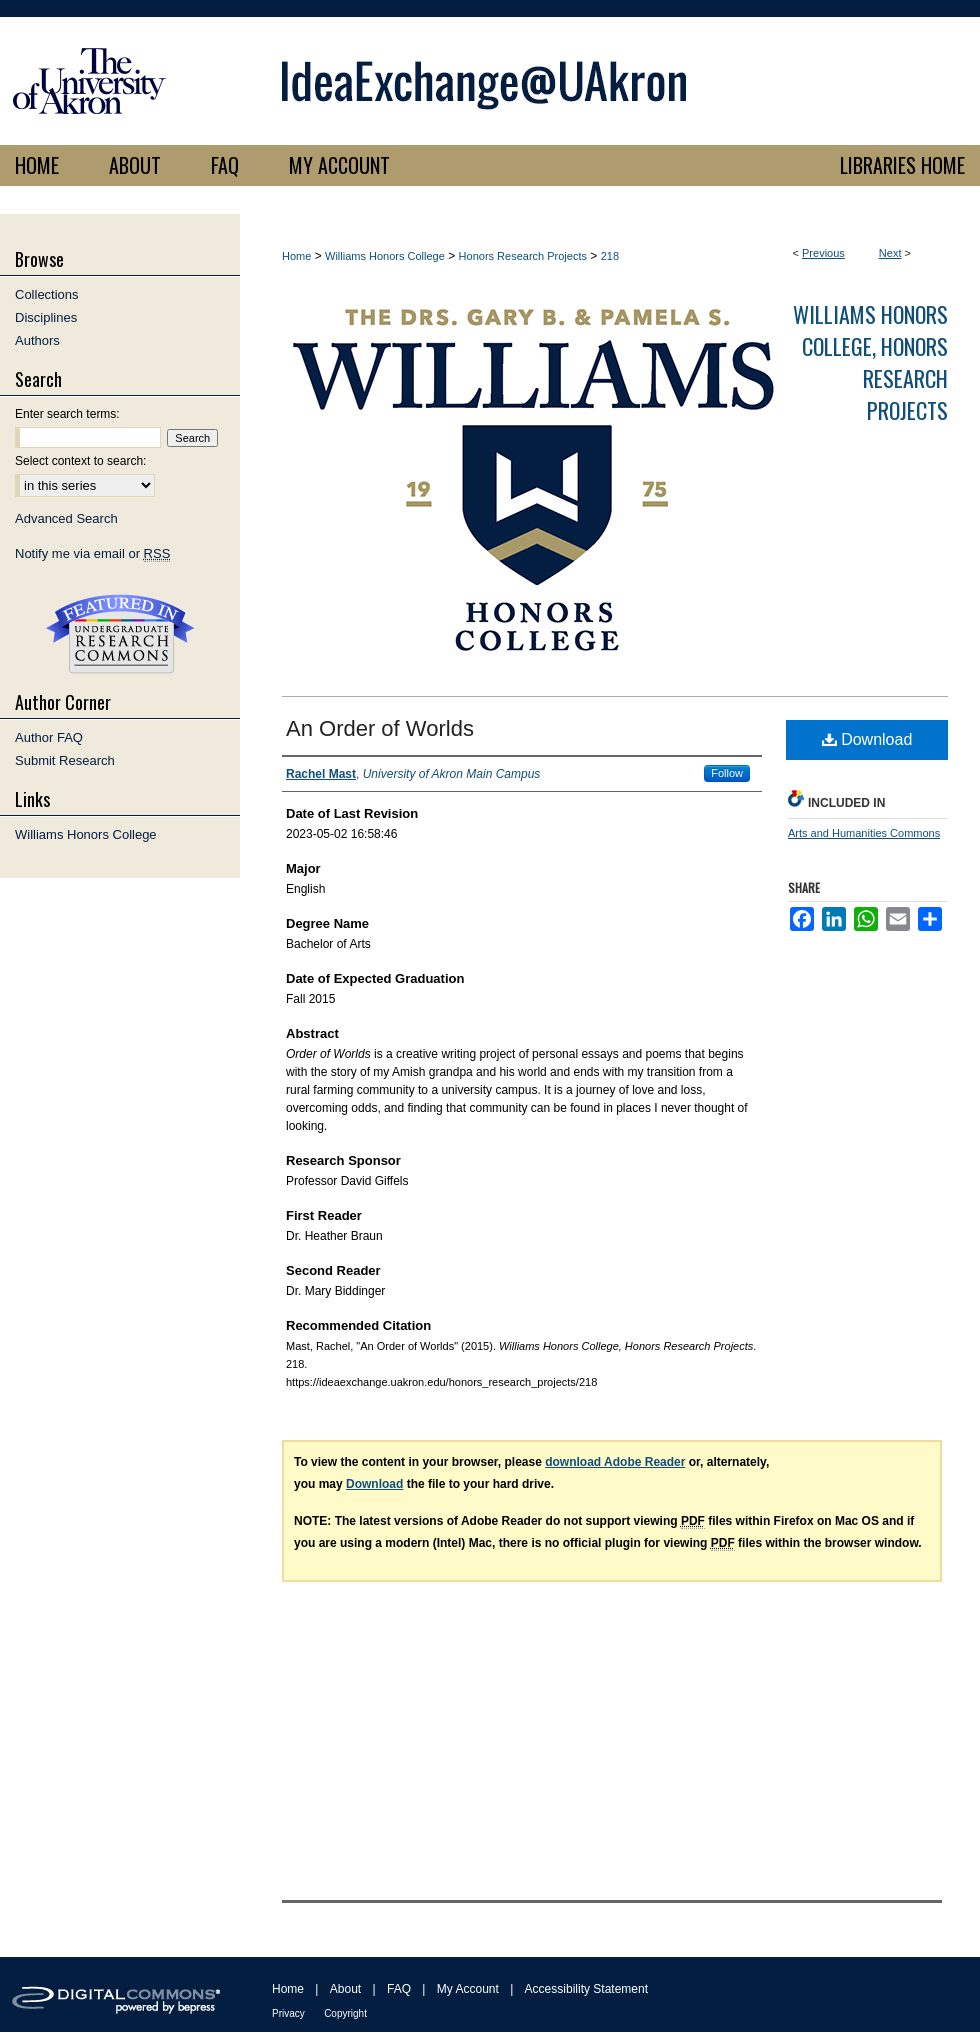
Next (890, 253)
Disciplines (46, 317)
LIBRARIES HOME (902, 165)
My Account (468, 1989)
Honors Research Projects (523, 256)
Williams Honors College (385, 256)
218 (610, 256)
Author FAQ (49, 737)
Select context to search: (80, 461)
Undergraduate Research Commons (120, 634)
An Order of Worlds (380, 728)
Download (867, 739)
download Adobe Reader (615, 1462)
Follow (727, 773)
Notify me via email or (92, 553)
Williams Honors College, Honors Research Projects (870, 362)
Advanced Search (66, 518)
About (345, 1989)
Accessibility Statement (586, 1989)
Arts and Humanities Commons (864, 833)
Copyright (345, 2013)
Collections (47, 294)
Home (296, 256)
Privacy (288, 2013)
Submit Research (65, 760)
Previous (823, 253)
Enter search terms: (67, 414)
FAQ (399, 1989)
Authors (37, 340)
